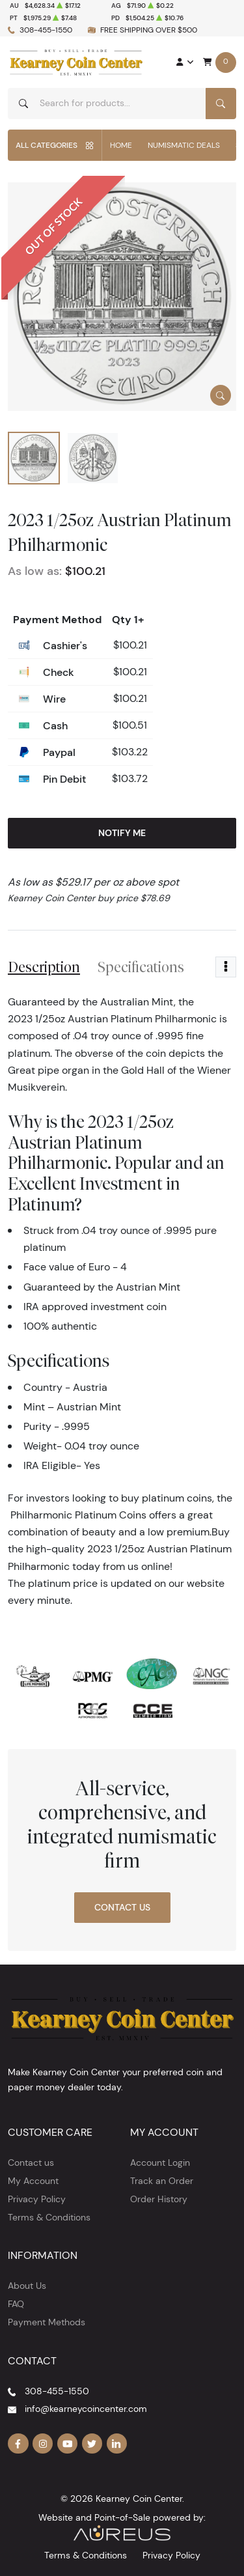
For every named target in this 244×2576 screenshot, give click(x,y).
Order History (158, 2199)
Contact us (31, 2162)
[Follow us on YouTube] (67, 2443)
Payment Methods (46, 2322)
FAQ (16, 2304)
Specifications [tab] (141, 967)
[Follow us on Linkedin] (117, 2443)
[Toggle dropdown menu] (225, 967)
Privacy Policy (37, 2199)
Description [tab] (44, 967)
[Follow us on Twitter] (92, 2443)
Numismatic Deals (184, 145)
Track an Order (161, 2181)
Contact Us (122, 1907)
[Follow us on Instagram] (43, 2443)
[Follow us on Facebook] (18, 2443)
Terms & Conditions (49, 2217)
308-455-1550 (46, 30)
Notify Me (122, 833)
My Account (33, 2181)
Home (121, 145)
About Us (27, 2285)
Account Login (160, 2162)
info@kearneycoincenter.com (86, 2409)
